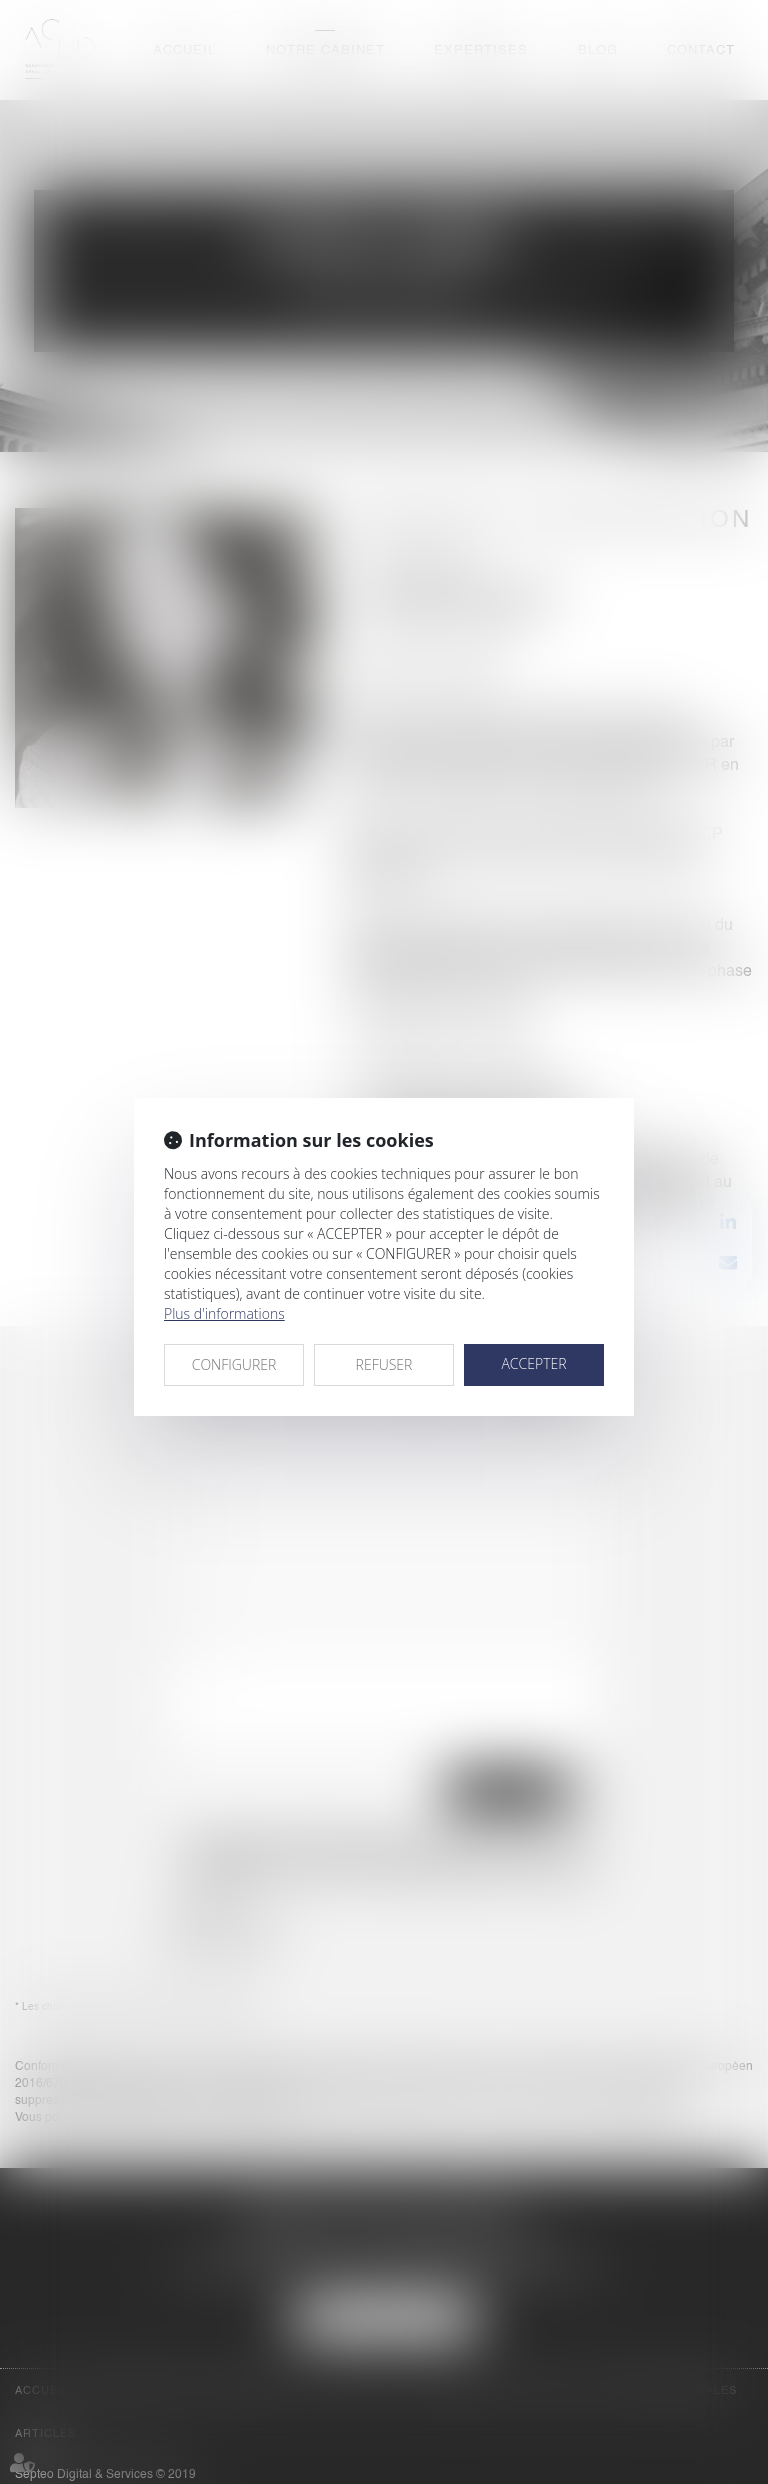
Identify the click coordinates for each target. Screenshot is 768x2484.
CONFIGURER (234, 1364)
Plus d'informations (224, 1313)
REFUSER (384, 1364)
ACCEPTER (533, 1363)
